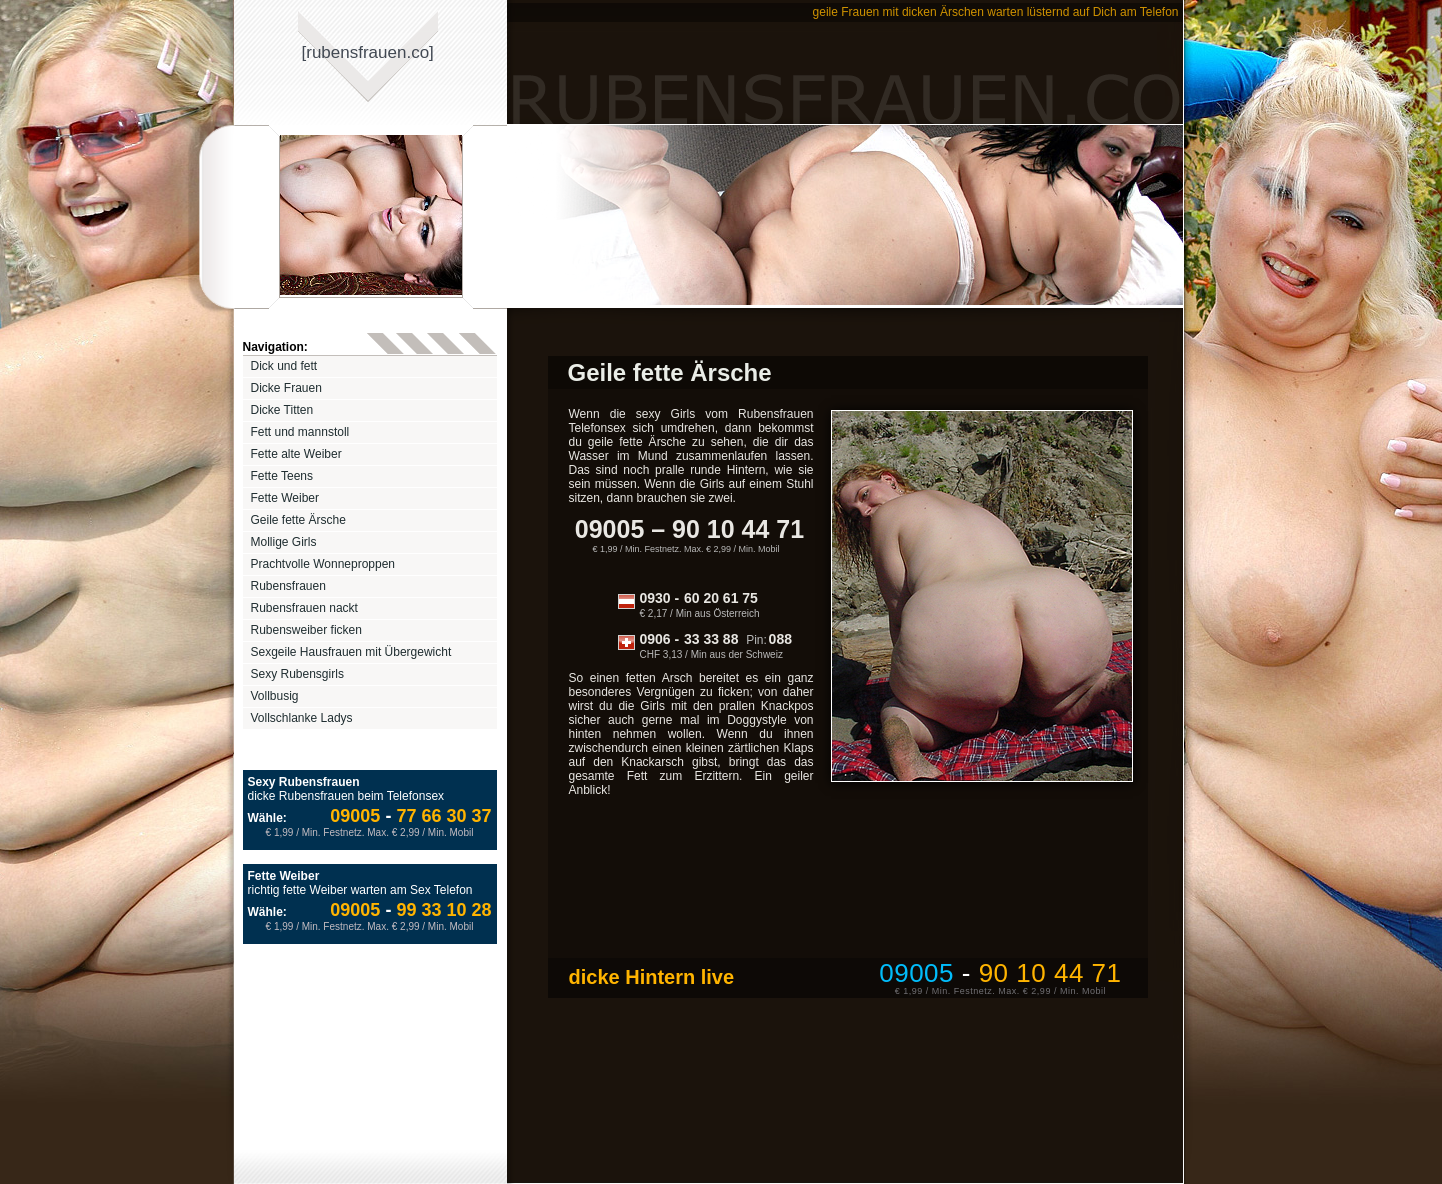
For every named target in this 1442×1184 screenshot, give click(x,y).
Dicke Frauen (286, 388)
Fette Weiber (285, 498)
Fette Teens (282, 476)
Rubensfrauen (288, 586)
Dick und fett (284, 366)
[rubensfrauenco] (368, 52)
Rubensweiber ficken (306, 630)
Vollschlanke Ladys (302, 718)
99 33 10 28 (435, 910)
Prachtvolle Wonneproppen (323, 564)
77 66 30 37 (435, 816)
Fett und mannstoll (300, 432)
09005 (355, 816)
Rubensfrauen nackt (304, 608)
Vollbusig (275, 696)
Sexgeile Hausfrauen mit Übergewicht (351, 652)
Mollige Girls (284, 542)
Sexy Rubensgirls (297, 674)
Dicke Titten (282, 410)
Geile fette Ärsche (298, 520)
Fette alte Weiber (296, 454)
